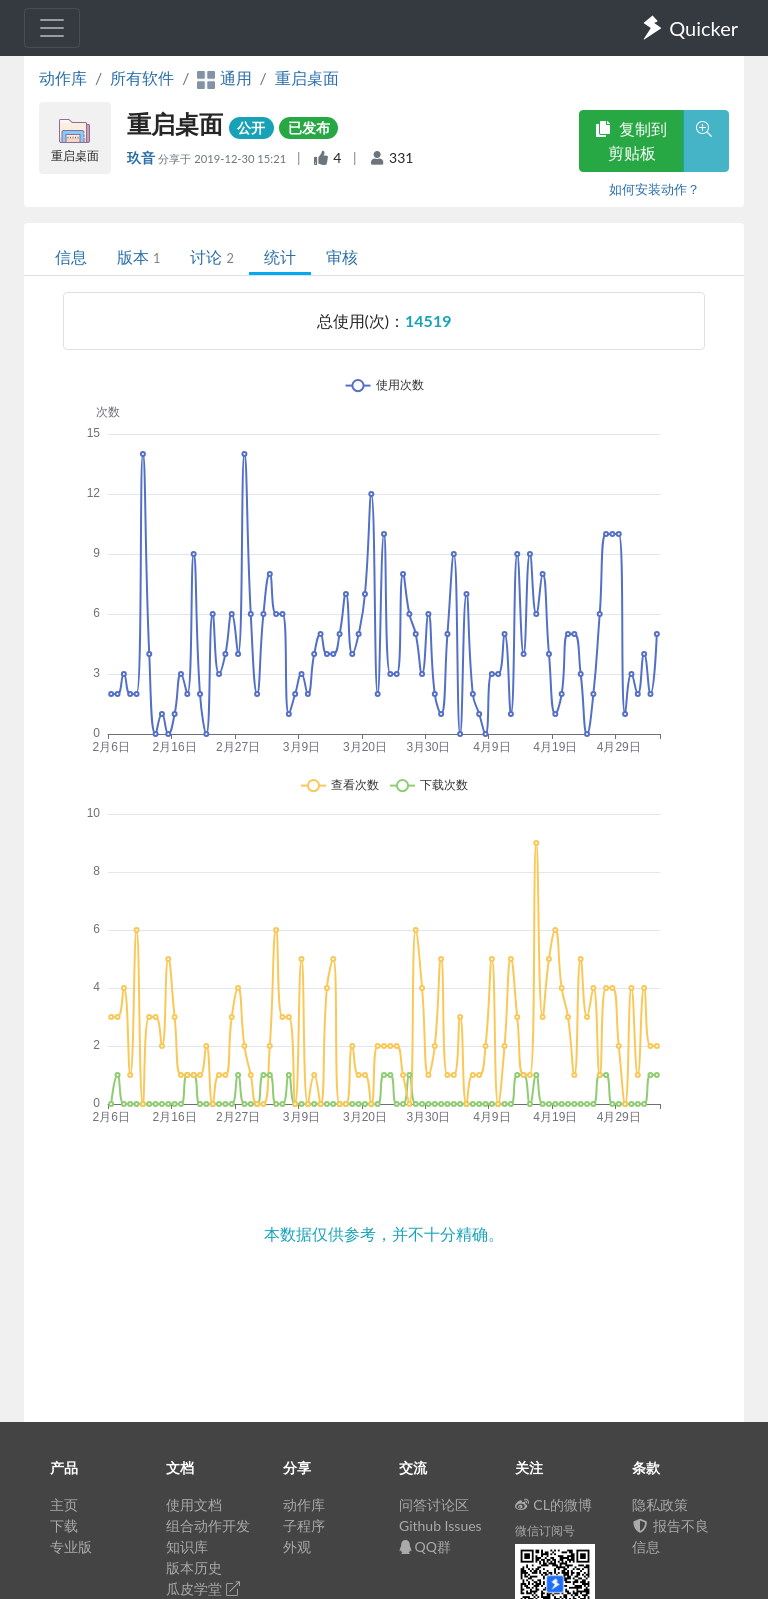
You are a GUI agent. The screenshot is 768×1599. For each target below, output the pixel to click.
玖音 (142, 157)
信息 (71, 256)
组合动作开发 (208, 1525)
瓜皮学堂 (203, 1588)
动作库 (63, 77)
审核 (342, 256)
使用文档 (194, 1504)
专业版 (71, 1546)
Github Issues (440, 1525)
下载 (64, 1525)
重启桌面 (307, 77)
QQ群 (425, 1546)
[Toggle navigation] (52, 28)
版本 (138, 256)
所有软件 (142, 77)
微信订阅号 (545, 1530)
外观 (297, 1546)
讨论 (211, 256)
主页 (64, 1504)
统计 (280, 256)
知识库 (187, 1546)
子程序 (304, 1525)
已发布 (309, 127)
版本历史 (194, 1567)
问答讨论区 (434, 1504)
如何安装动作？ (654, 189)
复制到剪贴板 (631, 140)
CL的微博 (553, 1504)
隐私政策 (660, 1504)
